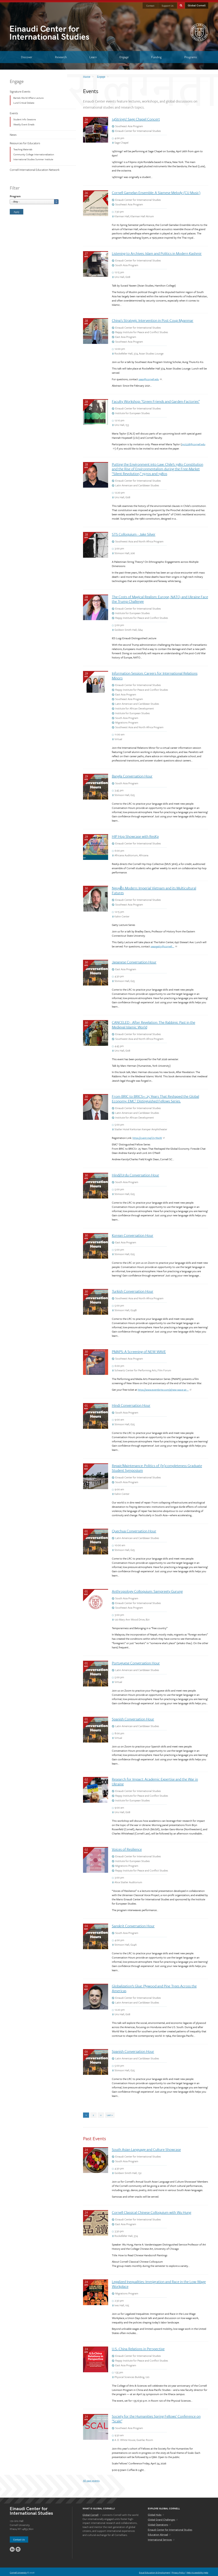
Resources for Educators (25, 141)
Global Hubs (156, 2513)
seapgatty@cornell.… (164, 945)
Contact (150, 4)
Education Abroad (159, 2533)
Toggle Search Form (181, 3)
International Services (161, 2538)
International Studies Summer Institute (33, 157)
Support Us (167, 4)
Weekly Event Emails (23, 123)
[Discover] (27, 55)
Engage (17, 79)
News (13, 133)
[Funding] (156, 55)
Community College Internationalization (33, 153)
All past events (91, 2479)
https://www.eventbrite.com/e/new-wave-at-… (165, 1388)
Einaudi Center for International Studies (170, 2528)
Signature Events (20, 90)
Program (15, 194)
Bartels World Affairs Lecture (28, 96)
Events (14, 111)
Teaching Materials (22, 147)
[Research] (61, 55)
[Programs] (190, 55)
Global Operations (159, 2523)
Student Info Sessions (24, 117)
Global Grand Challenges (163, 2518)
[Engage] (124, 55)
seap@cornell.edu (150, 377)
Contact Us (19, 2537)
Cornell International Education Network (34, 168)
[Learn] (93, 55)
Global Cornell (197, 4)
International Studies (59, 32)
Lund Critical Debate (23, 101)
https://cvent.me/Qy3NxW (149, 1136)
